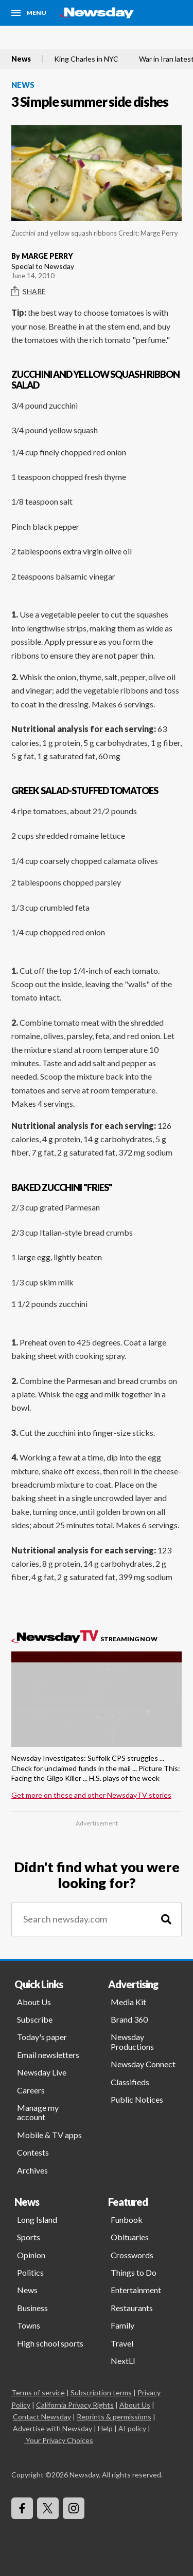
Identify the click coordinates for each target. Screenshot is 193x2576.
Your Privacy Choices (58, 2440)
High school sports (50, 2343)
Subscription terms (101, 2392)
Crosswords (132, 2255)
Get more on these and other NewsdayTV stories (91, 1795)
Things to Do (133, 2272)
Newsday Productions (132, 2041)
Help (105, 2428)
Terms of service (38, 2392)
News (21, 59)
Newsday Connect (143, 2064)
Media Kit (128, 2002)
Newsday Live (41, 2072)
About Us (34, 2002)
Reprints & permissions (114, 2416)
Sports (28, 2237)
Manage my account (38, 2112)
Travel (122, 2343)
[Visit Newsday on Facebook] (22, 2508)
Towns (28, 2325)
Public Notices (137, 2099)
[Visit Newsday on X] (48, 2508)
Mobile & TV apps (49, 2135)
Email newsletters (48, 2055)
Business (32, 2308)
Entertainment (136, 2290)
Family (122, 2325)
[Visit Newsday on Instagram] (73, 2508)
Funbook (127, 2219)
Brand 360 (129, 2019)
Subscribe (34, 2019)
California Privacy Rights (75, 2404)
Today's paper (42, 2037)
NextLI (123, 2361)
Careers (31, 2090)
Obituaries (130, 2237)
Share (28, 291)
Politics (30, 2272)
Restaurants (132, 2308)
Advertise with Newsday (52, 2428)
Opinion (31, 2255)
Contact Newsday (42, 2416)
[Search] (166, 1919)
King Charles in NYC (86, 59)
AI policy (132, 2428)
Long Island (37, 2219)
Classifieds (130, 2082)
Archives (32, 2170)
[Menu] (29, 13)
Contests (33, 2152)
